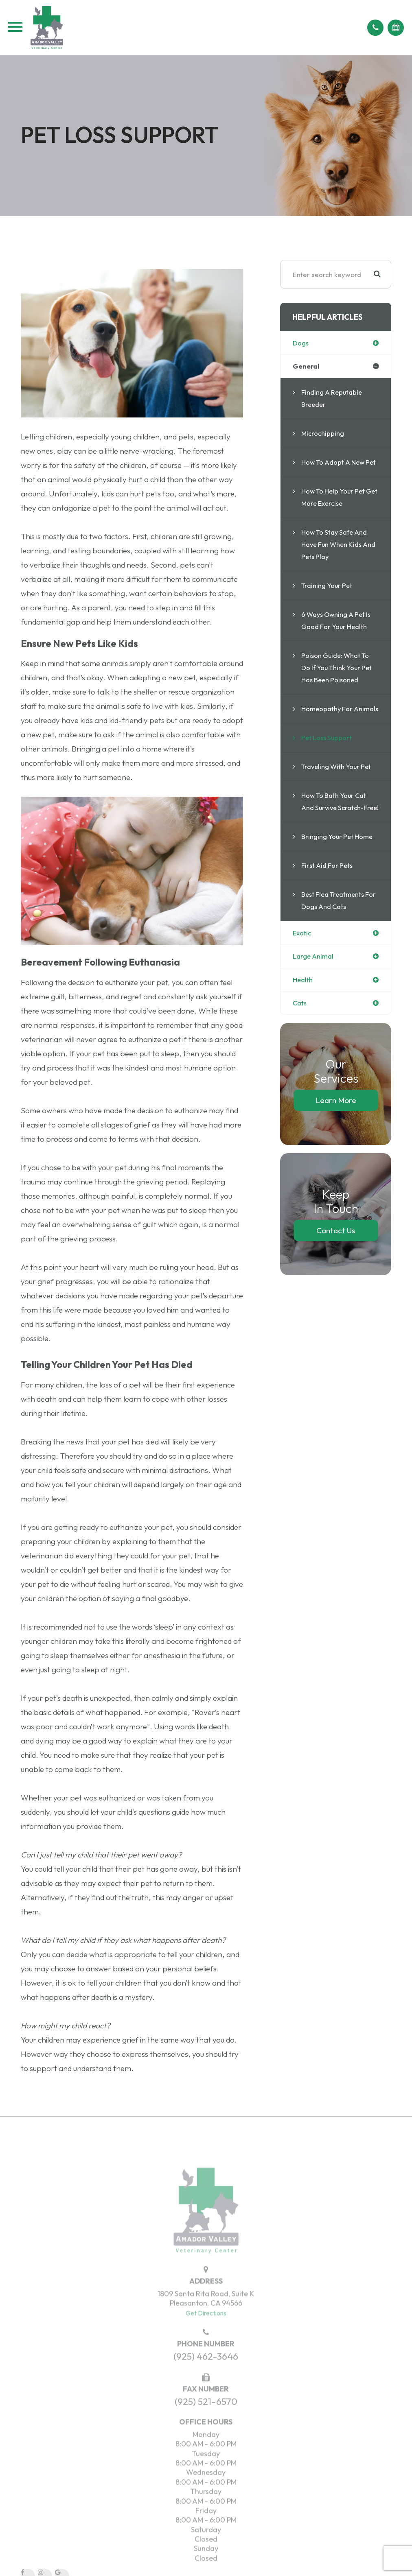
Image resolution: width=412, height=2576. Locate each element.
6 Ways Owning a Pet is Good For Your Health (338, 633)
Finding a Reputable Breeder (333, 398)
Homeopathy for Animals (328, 727)
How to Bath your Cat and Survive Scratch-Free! (335, 832)
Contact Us (335, 1269)
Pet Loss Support (327, 762)
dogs (301, 343)
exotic (302, 970)
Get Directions (206, 2334)
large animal (314, 994)
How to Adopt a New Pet (334, 468)
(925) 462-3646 (205, 2378)
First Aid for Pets (328, 902)
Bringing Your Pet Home (338, 873)
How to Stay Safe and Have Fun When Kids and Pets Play (336, 556)
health (303, 1017)
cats (300, 1041)
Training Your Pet (327, 598)
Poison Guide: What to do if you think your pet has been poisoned (338, 680)
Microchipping (323, 433)
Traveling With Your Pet (338, 791)
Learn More (336, 1138)
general (306, 367)
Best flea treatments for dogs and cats (335, 937)
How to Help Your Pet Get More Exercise (334, 509)
